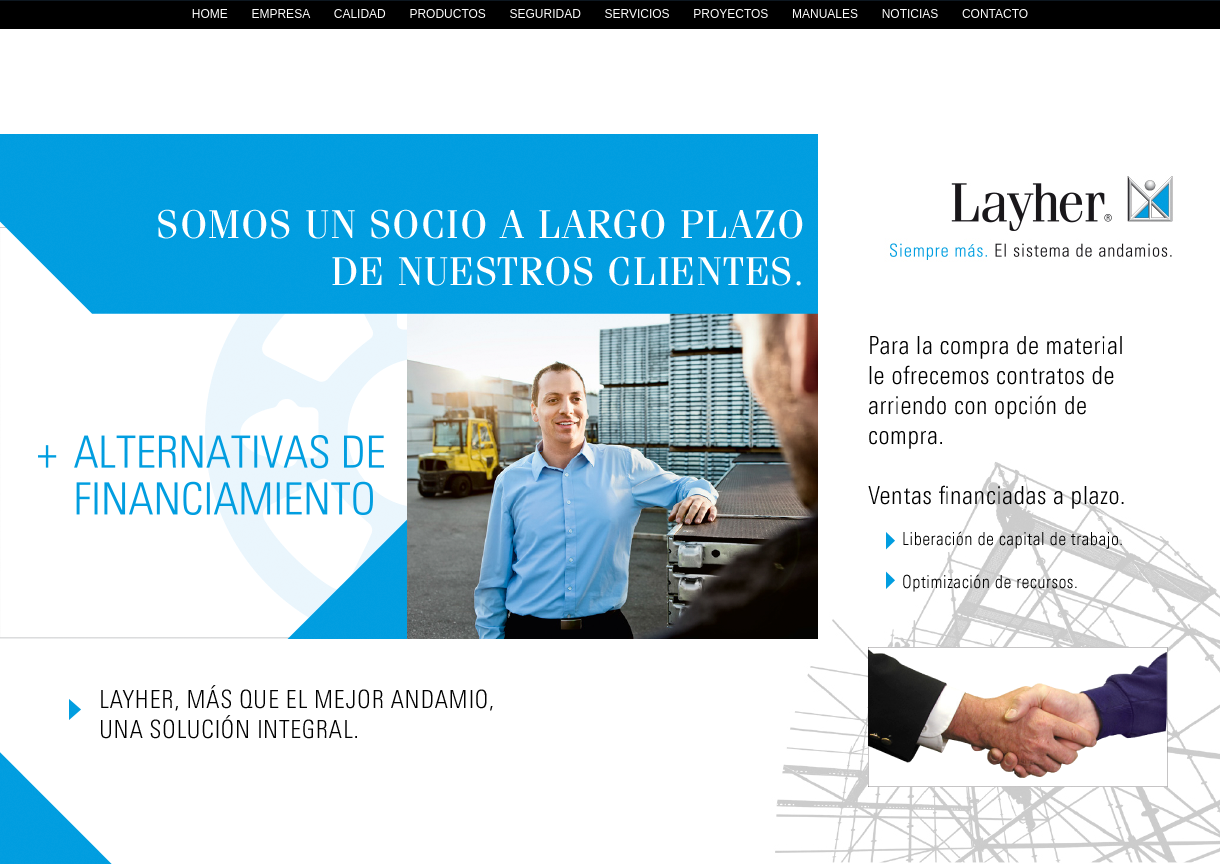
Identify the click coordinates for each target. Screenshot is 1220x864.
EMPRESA (280, 14)
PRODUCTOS (447, 14)
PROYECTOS (730, 14)
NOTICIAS (910, 14)
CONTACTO (995, 14)
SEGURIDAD (544, 14)
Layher (1020, 224)
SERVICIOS (636, 14)
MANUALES (825, 14)
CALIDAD (360, 14)
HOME (210, 14)
